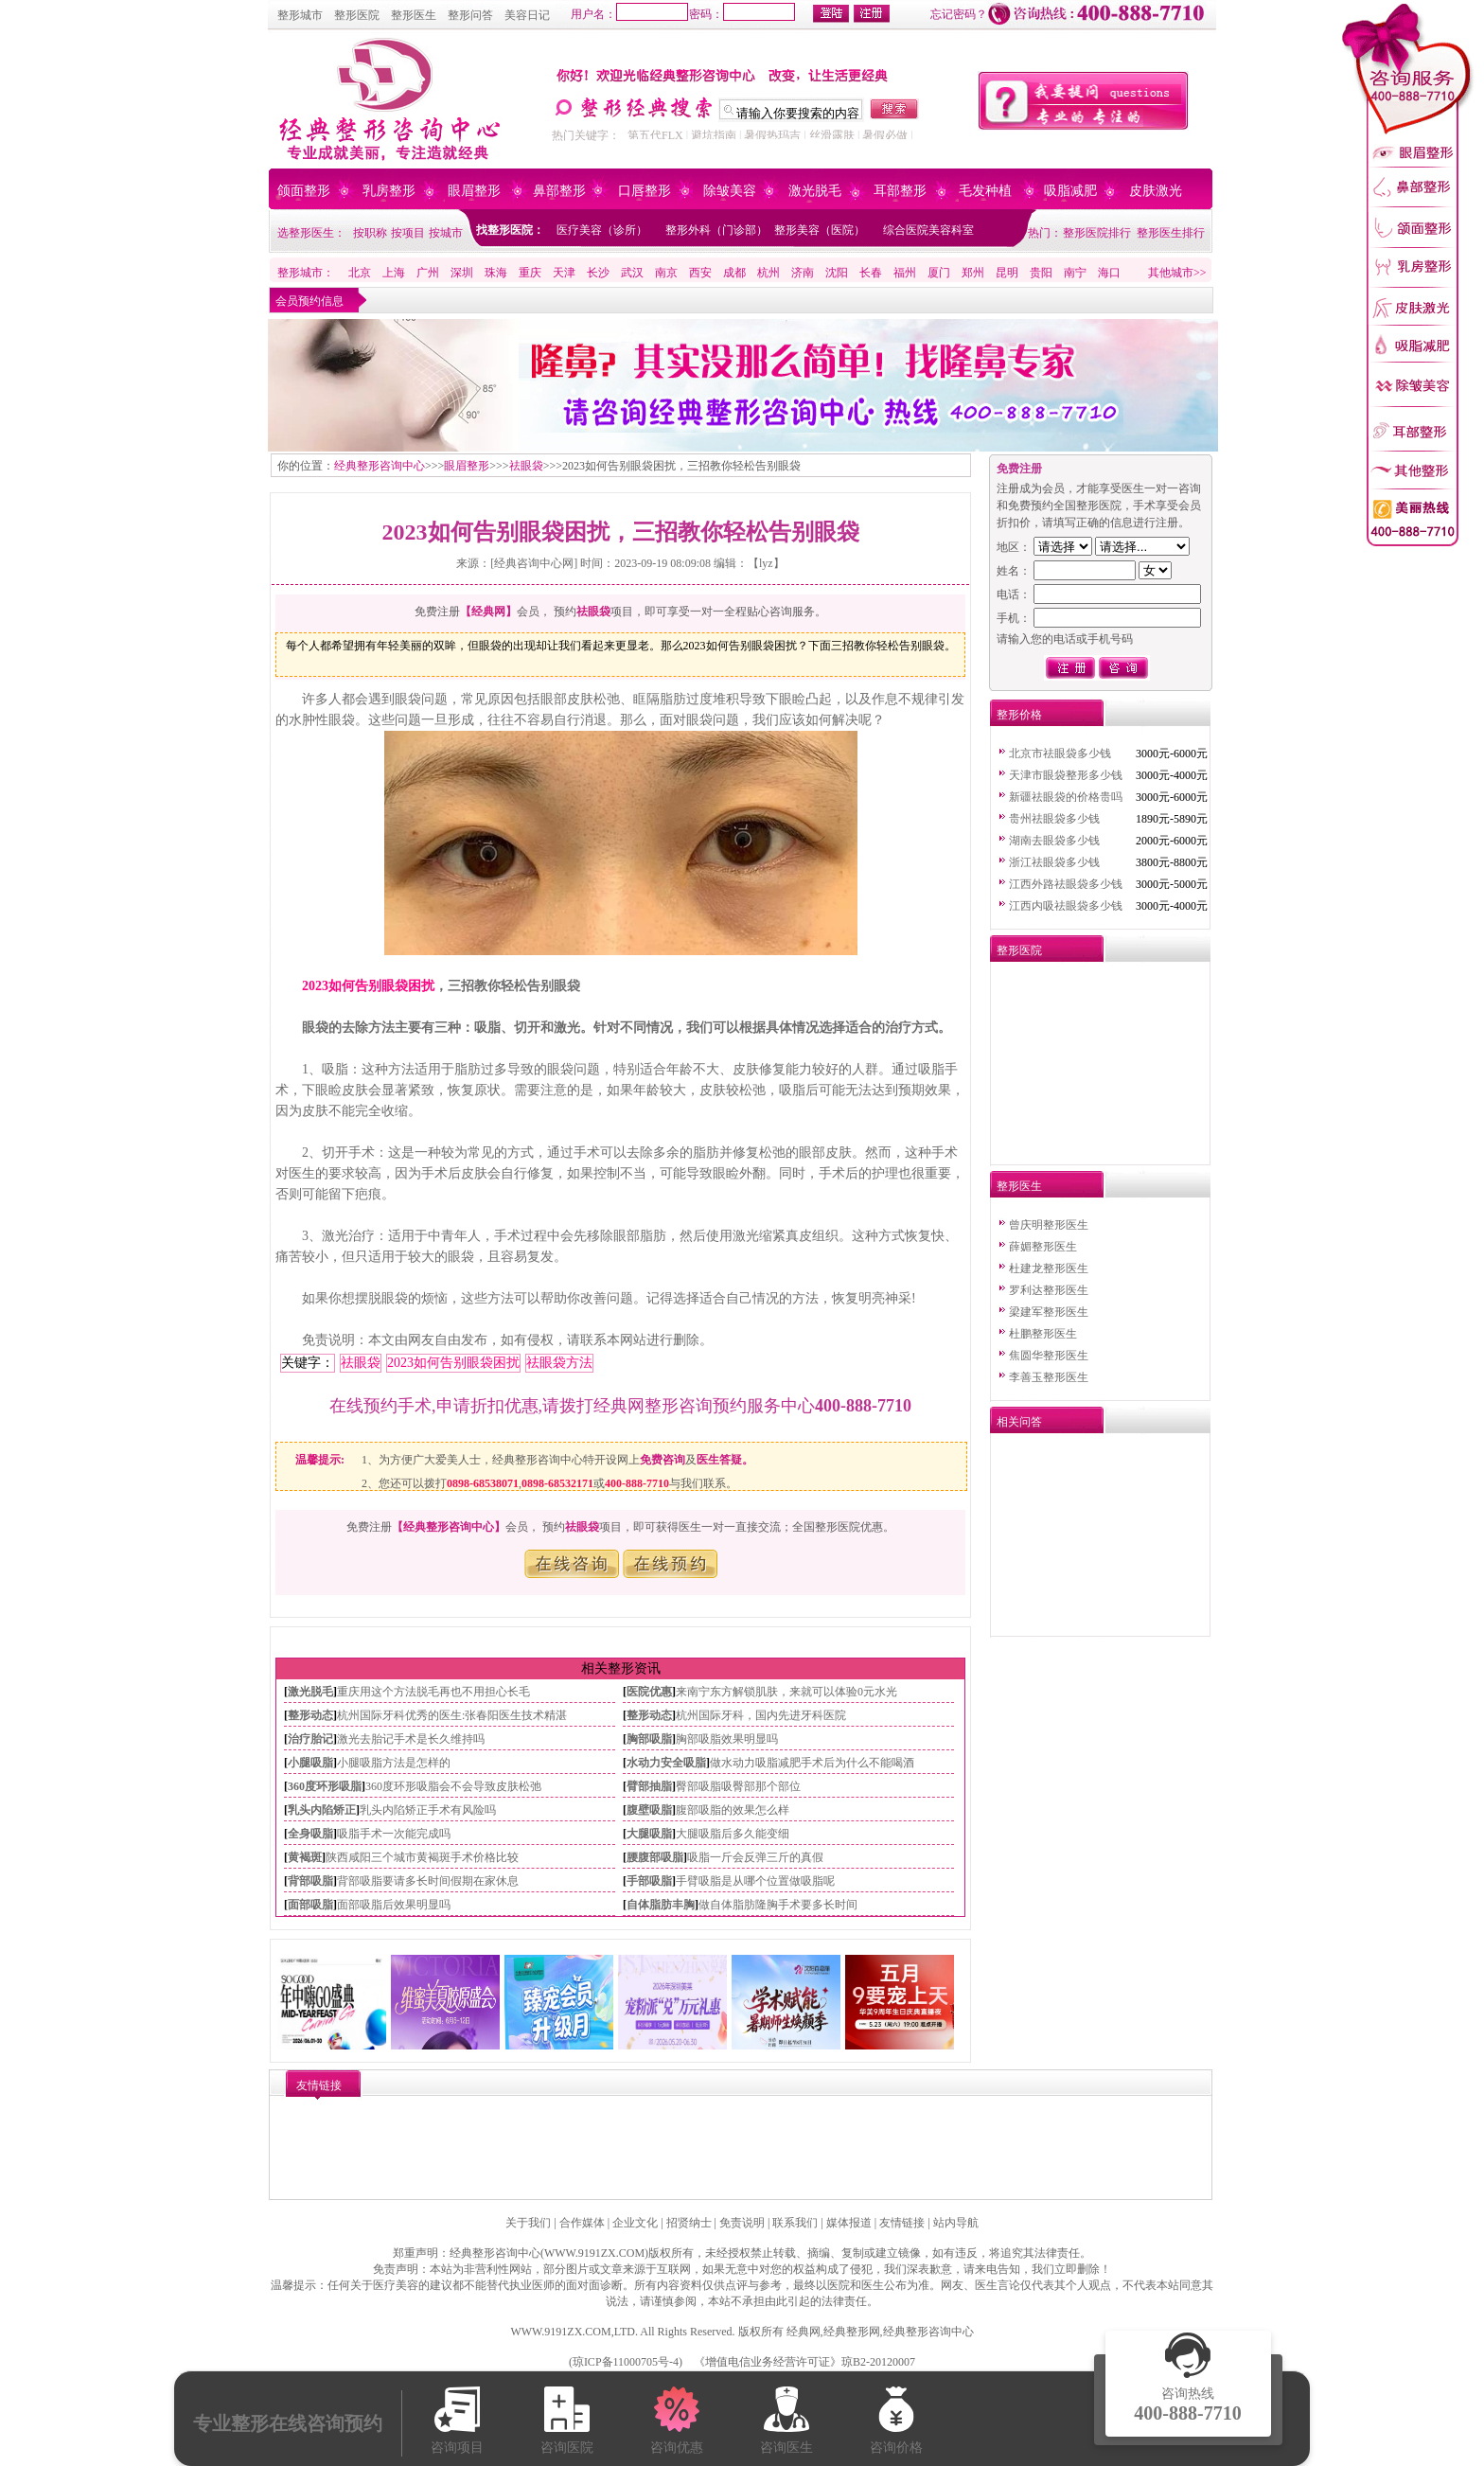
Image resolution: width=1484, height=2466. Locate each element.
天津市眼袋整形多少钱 (1065, 775)
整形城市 (300, 15)
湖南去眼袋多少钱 (1054, 840)
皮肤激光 (1155, 191)
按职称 (370, 233)
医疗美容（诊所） (601, 230)
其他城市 (1170, 272)
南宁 (1075, 272)
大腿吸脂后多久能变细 (732, 1833)
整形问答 (470, 15)
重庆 (530, 272)
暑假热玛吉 (772, 135)
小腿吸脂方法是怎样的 (393, 1762)
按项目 (408, 233)
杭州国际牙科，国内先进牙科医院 (761, 1715)
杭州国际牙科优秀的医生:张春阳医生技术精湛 (452, 1715)
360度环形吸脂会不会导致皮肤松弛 (453, 1786)
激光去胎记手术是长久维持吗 (411, 1739)
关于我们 (528, 2222)
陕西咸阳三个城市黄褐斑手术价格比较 (422, 1857)
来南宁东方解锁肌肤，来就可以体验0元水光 (786, 1691)
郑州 (973, 272)
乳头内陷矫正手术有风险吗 (428, 1810)
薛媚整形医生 (1043, 1246)
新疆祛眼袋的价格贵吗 (1065, 797)
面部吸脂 (310, 1904)
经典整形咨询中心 (379, 465)
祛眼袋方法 (559, 1363)
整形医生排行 (1171, 233)
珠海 (496, 272)
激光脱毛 (814, 191)
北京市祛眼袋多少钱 (1060, 753)
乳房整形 (388, 191)
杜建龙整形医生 (1048, 1268)
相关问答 (1019, 1421)
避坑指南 (713, 135)
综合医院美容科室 (928, 230)
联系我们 (795, 2222)
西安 (700, 272)
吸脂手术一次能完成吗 (393, 1833)
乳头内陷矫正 (322, 1810)
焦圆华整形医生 (1048, 1355)
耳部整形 (900, 191)
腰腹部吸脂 (655, 1857)
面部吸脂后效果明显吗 (393, 1904)
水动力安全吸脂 (666, 1762)
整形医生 (413, 15)
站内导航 (956, 2222)
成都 (734, 272)
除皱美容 (729, 191)
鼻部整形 (559, 191)
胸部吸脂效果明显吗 (727, 1739)
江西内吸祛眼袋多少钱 (1065, 906)
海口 (1109, 272)
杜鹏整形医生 (1043, 1333)
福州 (904, 272)
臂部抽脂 (649, 1786)
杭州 (768, 272)
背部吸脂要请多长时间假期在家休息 (428, 1881)
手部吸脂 (649, 1881)
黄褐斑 (305, 1857)
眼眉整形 (474, 191)
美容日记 (527, 15)
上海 (393, 272)
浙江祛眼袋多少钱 (1054, 862)
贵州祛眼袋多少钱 (1054, 818)
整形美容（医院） (819, 230)
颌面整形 (303, 191)
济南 (802, 272)
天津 (564, 272)
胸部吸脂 (649, 1739)
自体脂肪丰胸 (661, 1904)
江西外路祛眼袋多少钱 (1065, 884)
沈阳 (836, 272)
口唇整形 (644, 191)
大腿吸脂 (649, 1833)
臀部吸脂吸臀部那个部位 (738, 1786)
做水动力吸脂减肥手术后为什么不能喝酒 (812, 1762)
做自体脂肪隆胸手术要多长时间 (777, 1904)
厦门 (939, 272)
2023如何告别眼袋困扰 (368, 986)
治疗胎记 (310, 1739)
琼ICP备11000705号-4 (626, 2361)
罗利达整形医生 (1048, 1290)
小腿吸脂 (310, 1762)
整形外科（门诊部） (716, 230)
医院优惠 (649, 1691)
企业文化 (635, 2222)
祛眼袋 (526, 465)
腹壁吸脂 (649, 1810)
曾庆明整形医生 (1048, 1225)
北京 (359, 272)
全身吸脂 (310, 1833)
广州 (427, 272)
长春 (870, 272)
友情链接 (902, 2222)
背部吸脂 (310, 1881)
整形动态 (310, 1715)
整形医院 (357, 15)
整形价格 (1019, 714)
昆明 (1007, 272)
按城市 (446, 233)
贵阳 (1041, 272)
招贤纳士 (689, 2222)
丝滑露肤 (832, 135)
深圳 (461, 272)
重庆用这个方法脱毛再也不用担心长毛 (433, 1691)
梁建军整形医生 (1048, 1312)
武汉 (632, 272)
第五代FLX (655, 135)
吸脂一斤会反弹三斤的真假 (755, 1857)
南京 (666, 272)
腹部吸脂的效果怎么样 (732, 1810)
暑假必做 (885, 135)
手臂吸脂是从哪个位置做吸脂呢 (755, 1881)
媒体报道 (849, 2222)
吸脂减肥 (1070, 191)
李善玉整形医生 (1048, 1377)
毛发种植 (985, 191)
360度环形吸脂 (325, 1786)
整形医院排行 (1097, 233)
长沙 (598, 272)
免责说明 (742, 2222)
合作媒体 (582, 2222)
